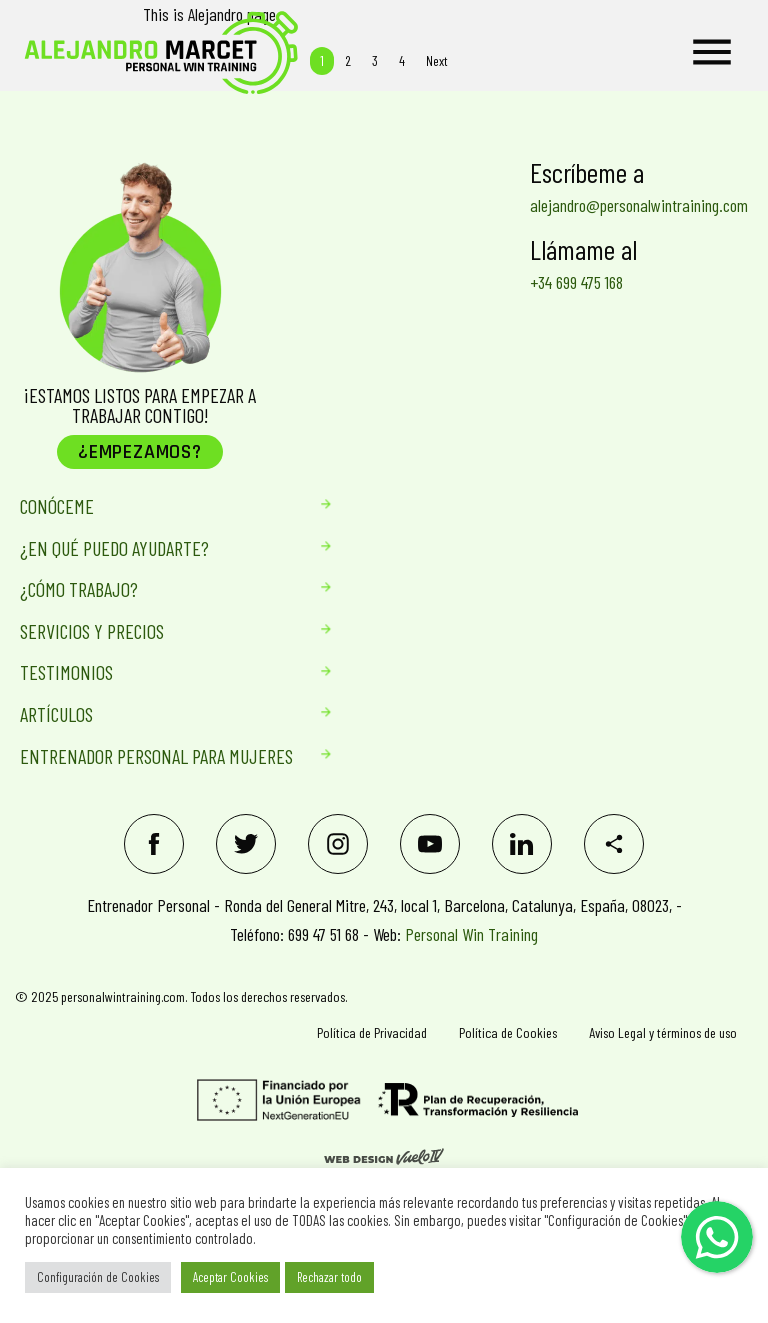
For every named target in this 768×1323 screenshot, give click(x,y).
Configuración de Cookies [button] (98, 1277)
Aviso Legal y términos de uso (663, 1032)
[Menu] (712, 53)
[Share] (614, 844)
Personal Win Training (471, 934)
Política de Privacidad (372, 1032)
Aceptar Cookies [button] (230, 1277)
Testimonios (156, 672)
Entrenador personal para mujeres (156, 756)
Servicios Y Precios (156, 631)
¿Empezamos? (140, 452)
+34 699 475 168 (576, 282)
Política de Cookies (508, 1032)
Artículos (156, 714)
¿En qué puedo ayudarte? (156, 548)
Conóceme (156, 506)
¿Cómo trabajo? (156, 589)
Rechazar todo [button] (329, 1277)
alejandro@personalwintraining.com (639, 205)
